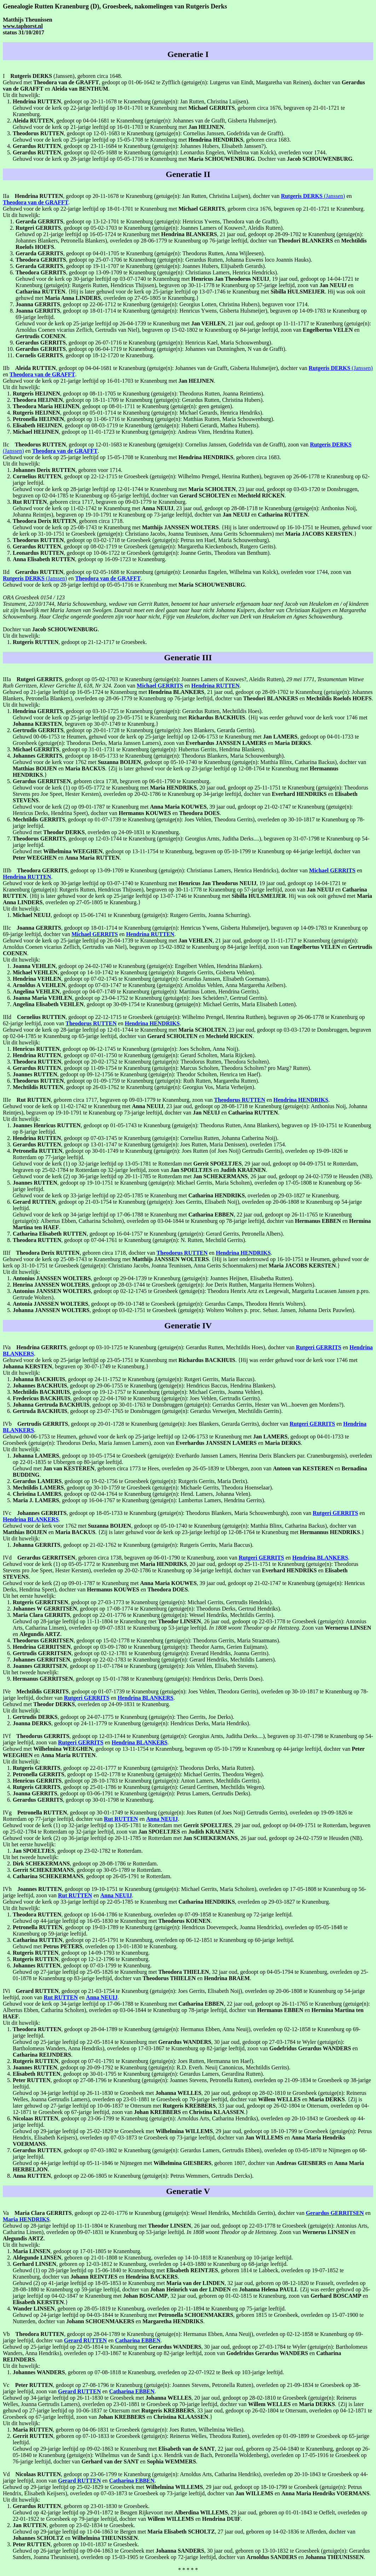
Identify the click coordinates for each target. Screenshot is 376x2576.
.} (321, 534)
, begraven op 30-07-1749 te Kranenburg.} (85, 724)
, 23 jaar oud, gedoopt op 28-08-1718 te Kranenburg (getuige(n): (231, 508)
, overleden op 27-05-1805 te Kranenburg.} (122, 298)
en (39, 768)
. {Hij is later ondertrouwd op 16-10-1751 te (231, 527)
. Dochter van (237, 159)
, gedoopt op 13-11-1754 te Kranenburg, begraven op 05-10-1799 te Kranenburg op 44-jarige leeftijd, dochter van (201, 851)
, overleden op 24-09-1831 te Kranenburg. (111, 832)
